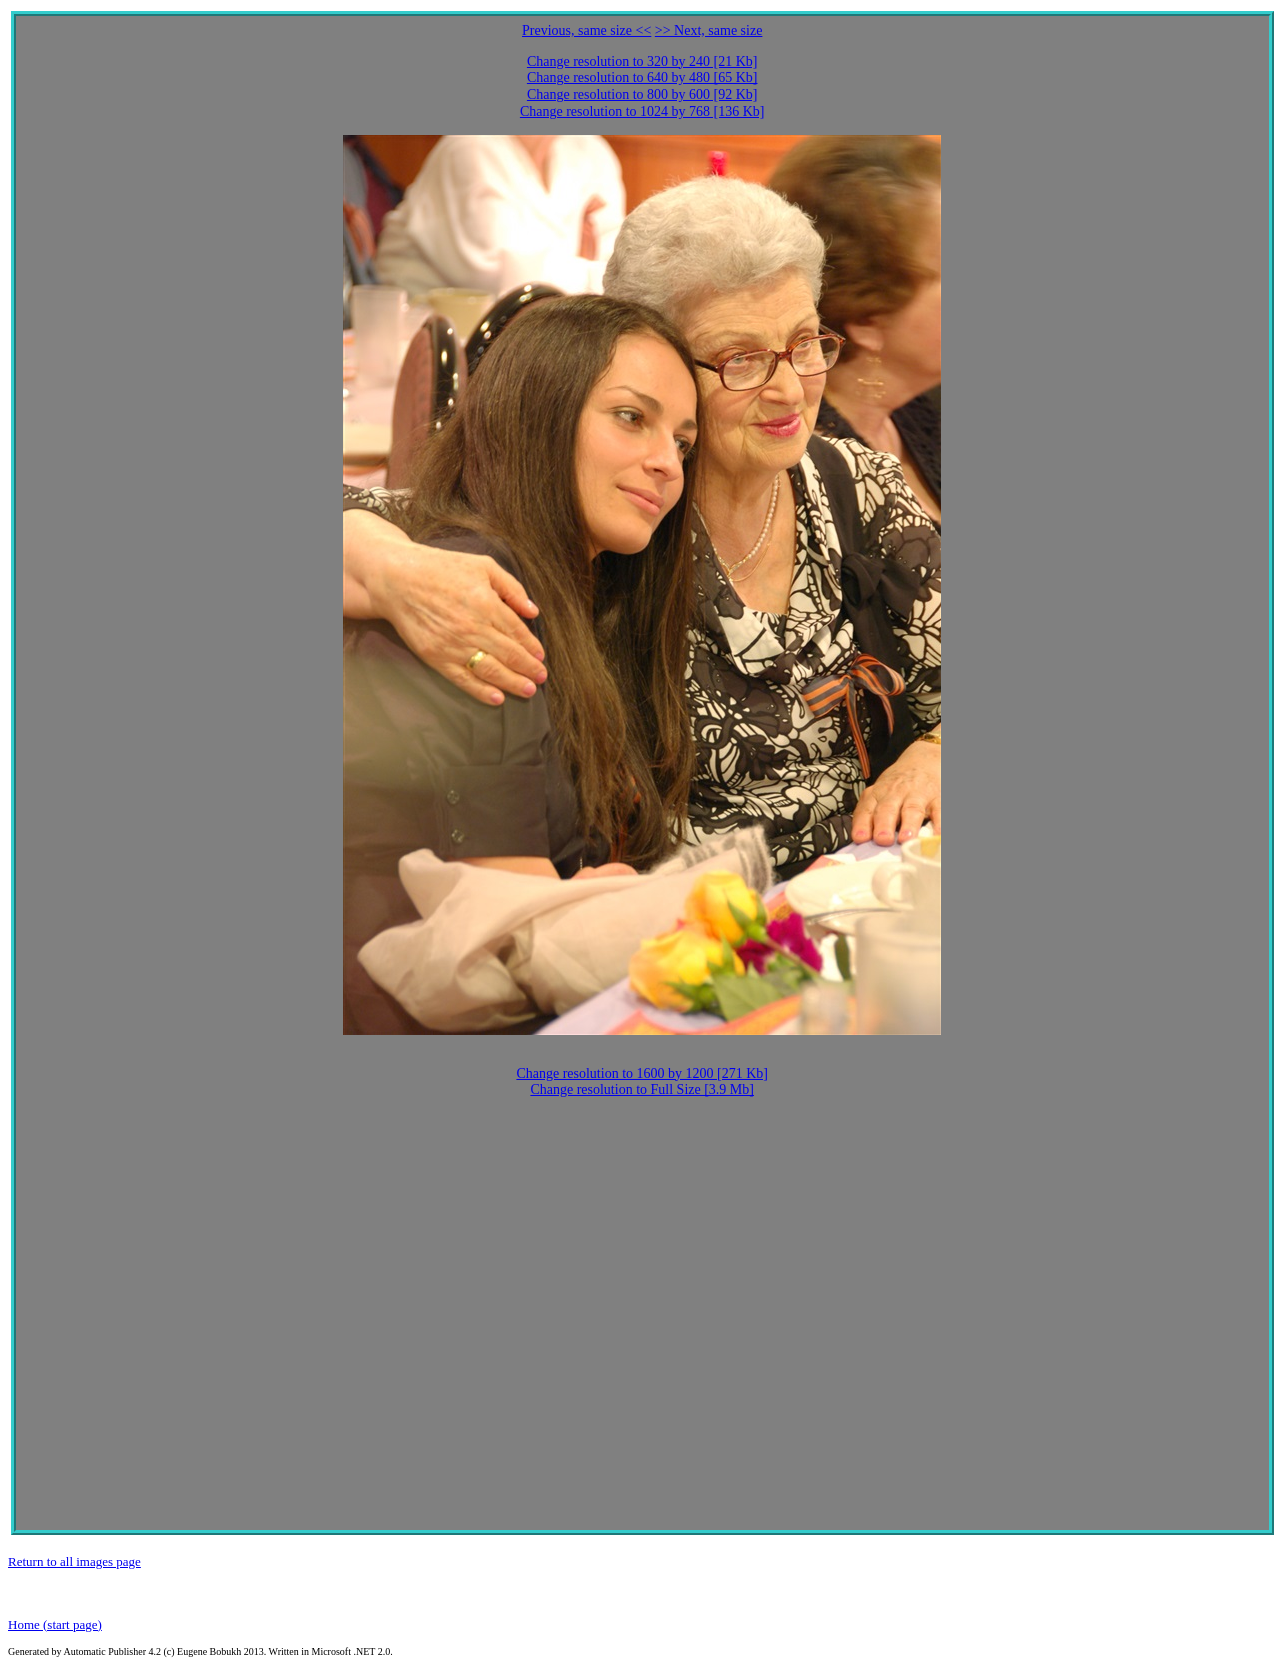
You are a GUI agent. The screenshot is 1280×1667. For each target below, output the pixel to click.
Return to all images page (74, 1561)
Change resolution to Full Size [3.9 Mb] (642, 1089)
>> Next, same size (709, 30)
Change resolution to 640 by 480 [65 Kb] (642, 77)
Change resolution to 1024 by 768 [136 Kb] (642, 111)
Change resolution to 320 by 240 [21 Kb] (642, 61)
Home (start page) (55, 1624)
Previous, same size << (586, 30)
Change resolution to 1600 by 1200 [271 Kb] (642, 1073)
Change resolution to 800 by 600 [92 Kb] (642, 94)
